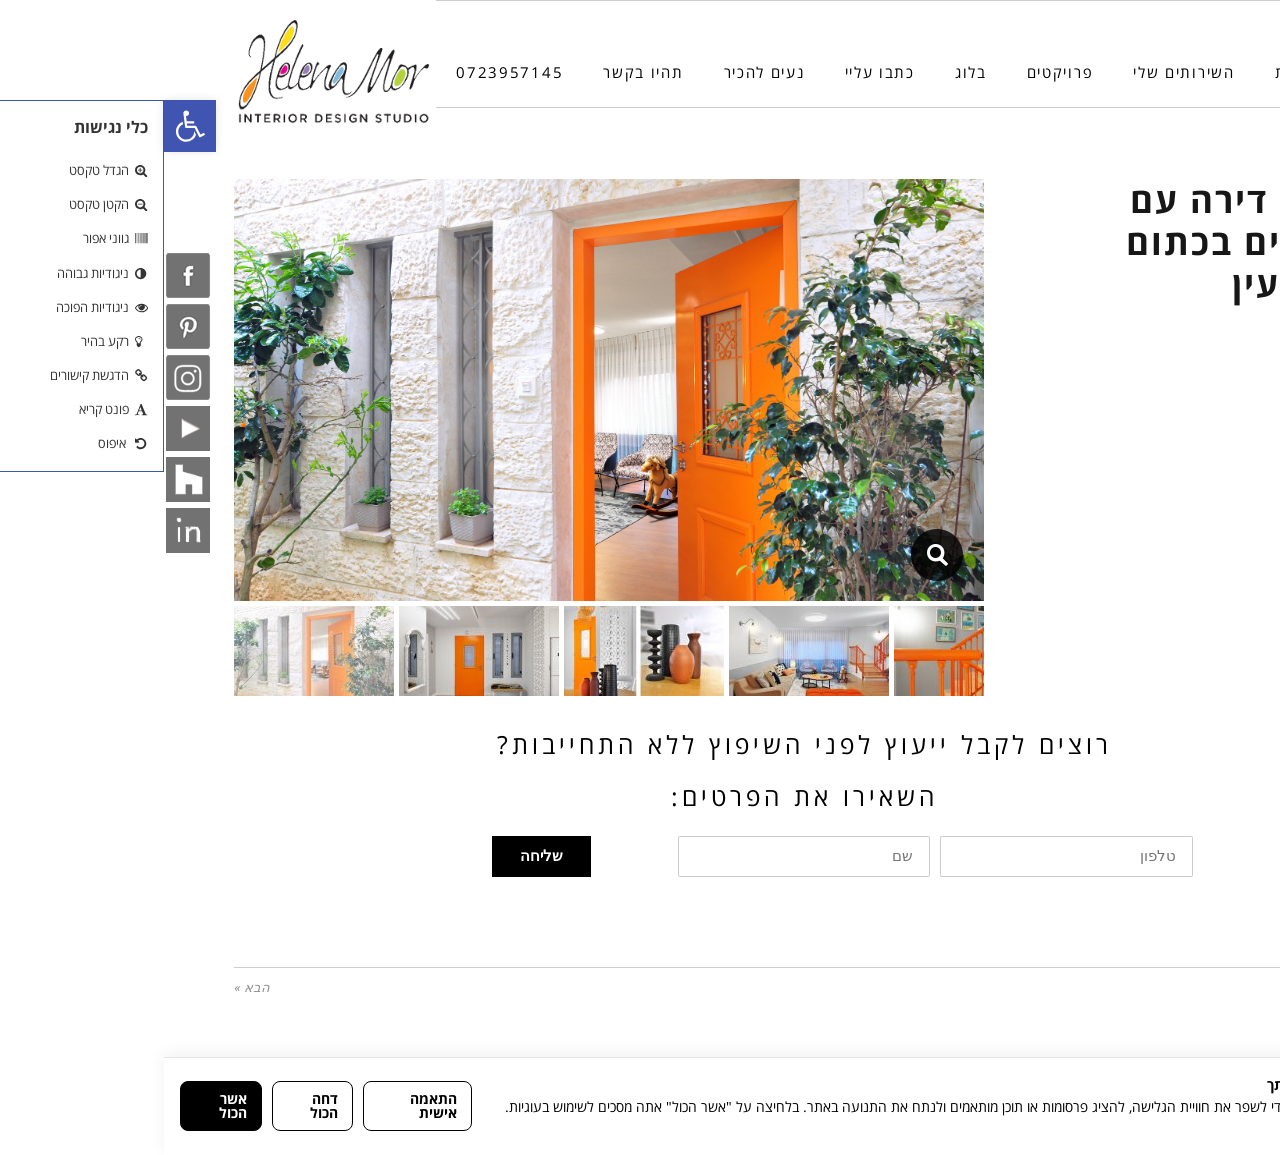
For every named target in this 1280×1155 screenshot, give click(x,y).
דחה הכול (160, 1105)
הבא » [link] (87, 987)
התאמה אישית (269, 1105)
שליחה (377, 856)
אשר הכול (69, 1105)
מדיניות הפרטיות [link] (1218, 1127)
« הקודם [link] (1186, 987)
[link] (26, 126)
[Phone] (1224, 1041)
